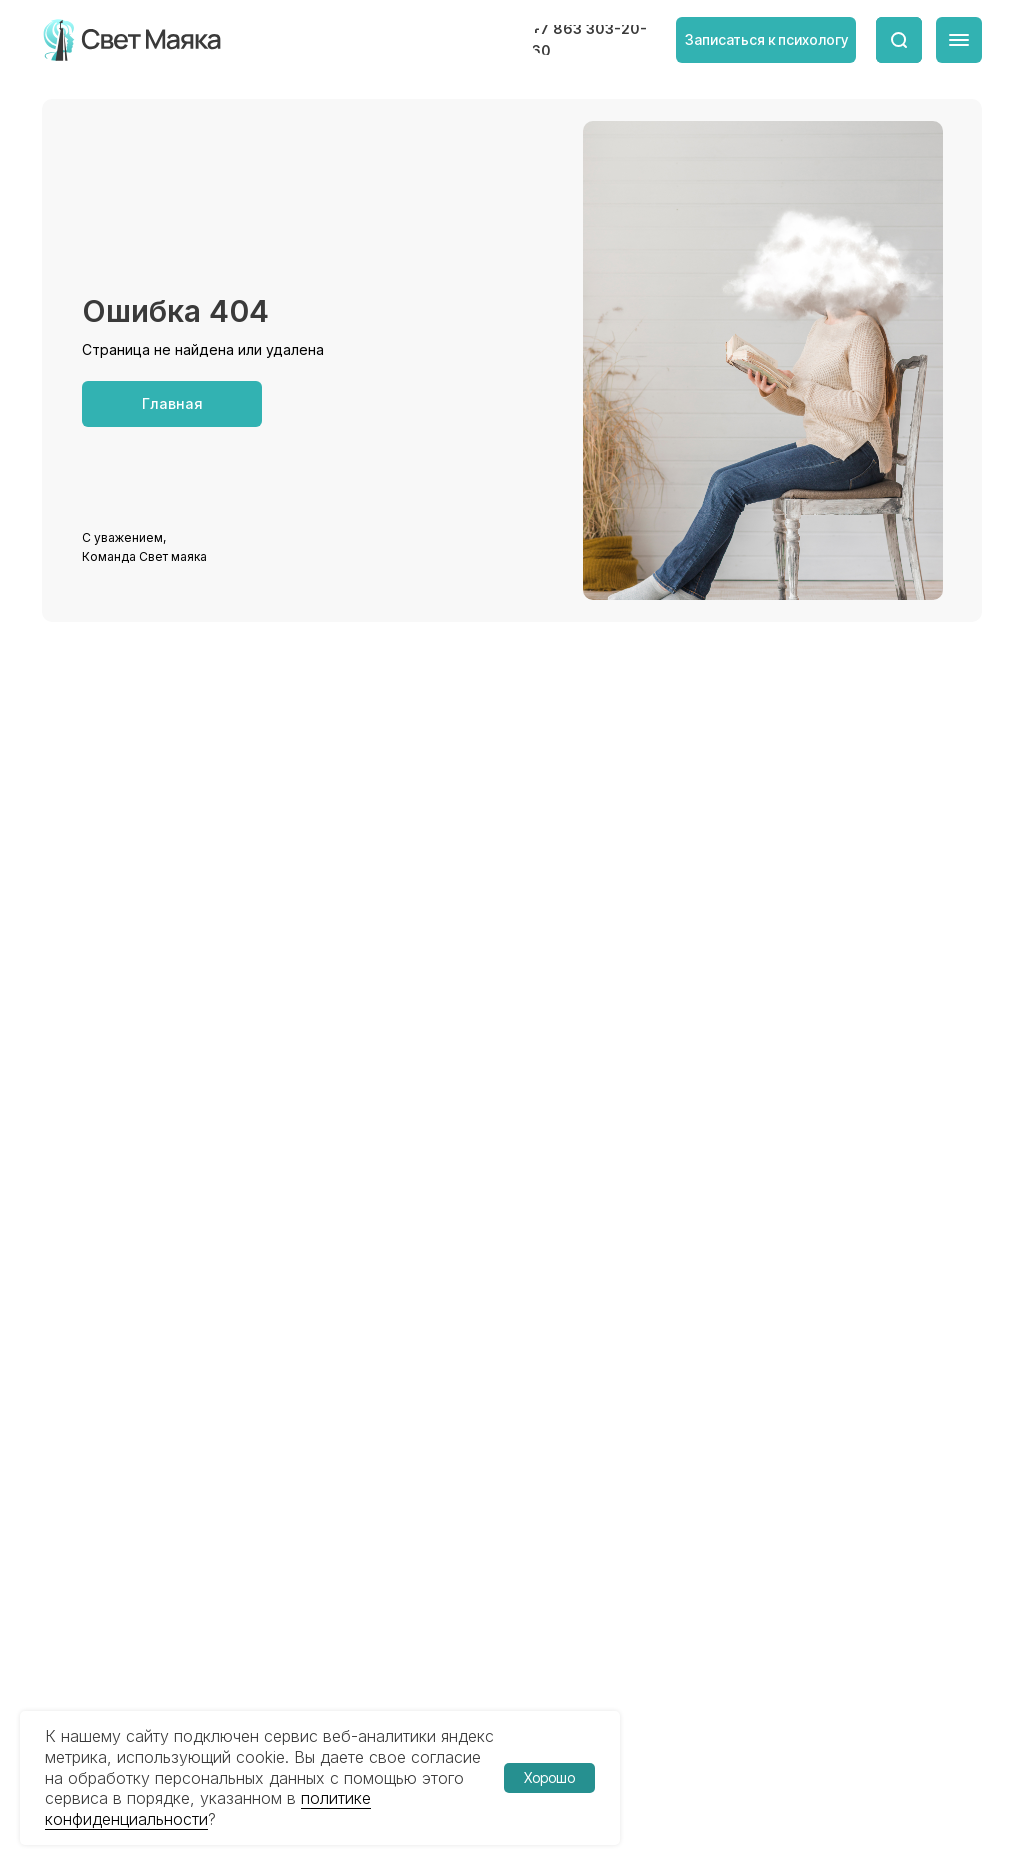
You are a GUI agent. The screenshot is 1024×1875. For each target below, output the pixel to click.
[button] (766, 40)
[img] (133, 40)
